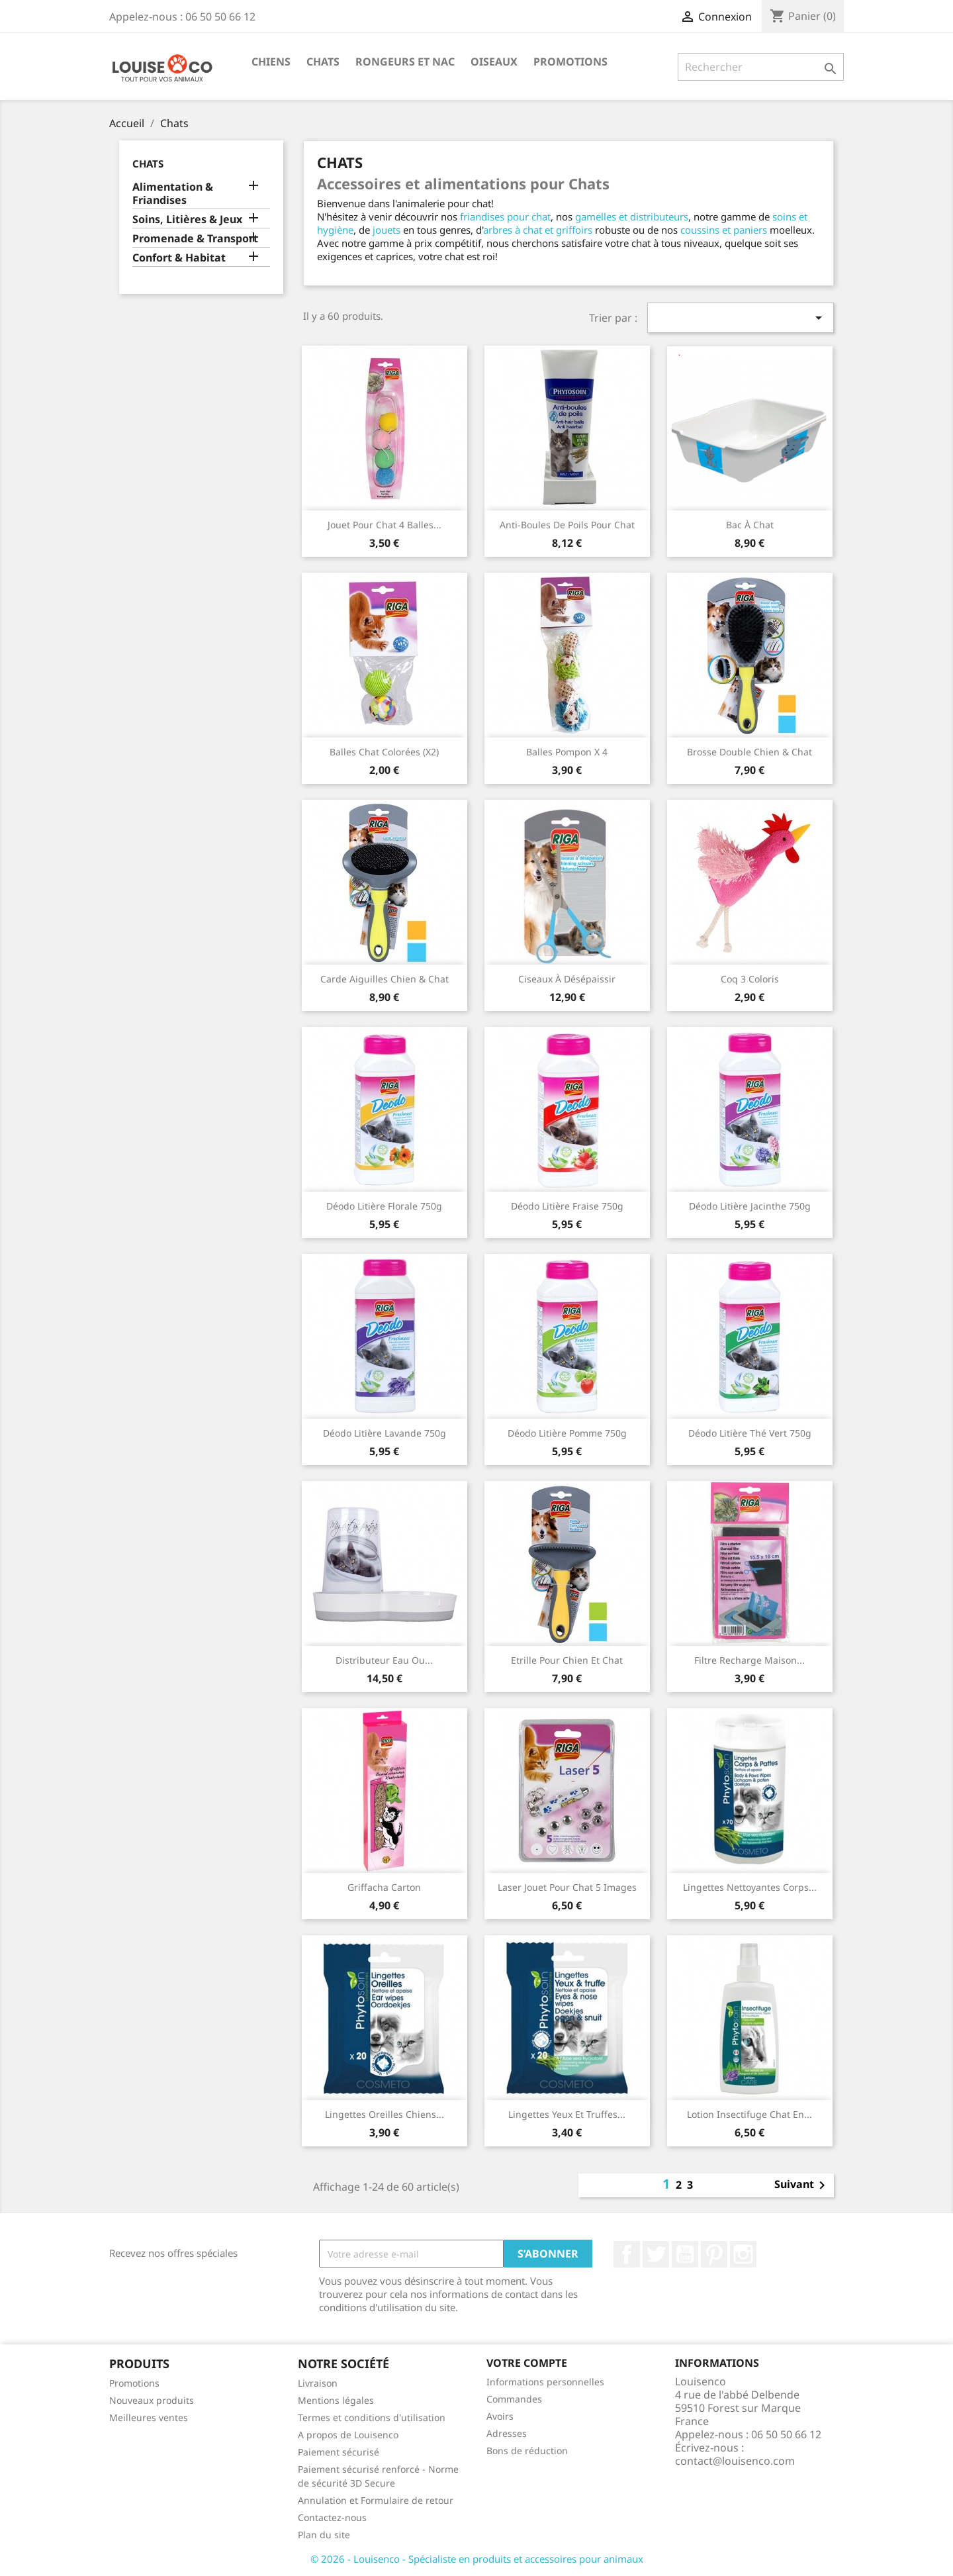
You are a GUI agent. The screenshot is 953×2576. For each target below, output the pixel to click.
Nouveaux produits (151, 2400)
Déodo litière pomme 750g (567, 1433)
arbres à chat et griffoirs (537, 229)
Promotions (570, 61)
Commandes (514, 2399)
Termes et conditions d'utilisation (371, 2417)
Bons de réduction (527, 2450)
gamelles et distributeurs (631, 216)
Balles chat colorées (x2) (384, 751)
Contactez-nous (332, 2517)
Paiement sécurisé (338, 2452)
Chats (323, 61)
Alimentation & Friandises (172, 193)
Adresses (506, 2433)
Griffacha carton (384, 1887)
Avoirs (500, 2416)
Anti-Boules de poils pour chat (567, 524)
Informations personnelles (545, 2381)
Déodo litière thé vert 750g (749, 1433)
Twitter (656, 2254)
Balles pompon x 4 (567, 751)
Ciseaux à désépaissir (566, 979)
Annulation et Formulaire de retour (375, 2500)
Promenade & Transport (195, 239)
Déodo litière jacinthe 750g (750, 1206)
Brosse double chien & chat (749, 751)
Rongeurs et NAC (405, 61)
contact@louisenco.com (735, 2461)
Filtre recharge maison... (749, 1660)
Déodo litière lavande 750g (384, 1433)
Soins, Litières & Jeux (187, 219)
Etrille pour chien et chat (567, 1660)
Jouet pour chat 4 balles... (384, 524)
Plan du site (324, 2534)
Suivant (802, 2185)
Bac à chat (750, 524)
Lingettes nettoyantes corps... (750, 1887)
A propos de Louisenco (348, 2434)
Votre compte (526, 2363)
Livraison (318, 2383)
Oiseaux (494, 61)
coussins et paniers (723, 229)
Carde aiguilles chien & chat (384, 979)
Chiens (271, 61)
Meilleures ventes (148, 2417)
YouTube (685, 2254)
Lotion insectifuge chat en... (749, 2114)
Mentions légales (336, 2400)
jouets (386, 229)
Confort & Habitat (179, 258)
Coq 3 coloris (750, 979)
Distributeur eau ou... (384, 1660)
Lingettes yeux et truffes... (566, 2114)
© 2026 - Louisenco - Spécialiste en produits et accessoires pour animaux (476, 2558)
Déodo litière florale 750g (384, 1206)
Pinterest (714, 2254)
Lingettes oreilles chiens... (384, 2114)
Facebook (626, 2254)
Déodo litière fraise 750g (567, 1206)
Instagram (743, 2254)
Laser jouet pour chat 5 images (567, 1887)
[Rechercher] (761, 67)
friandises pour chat (505, 216)
